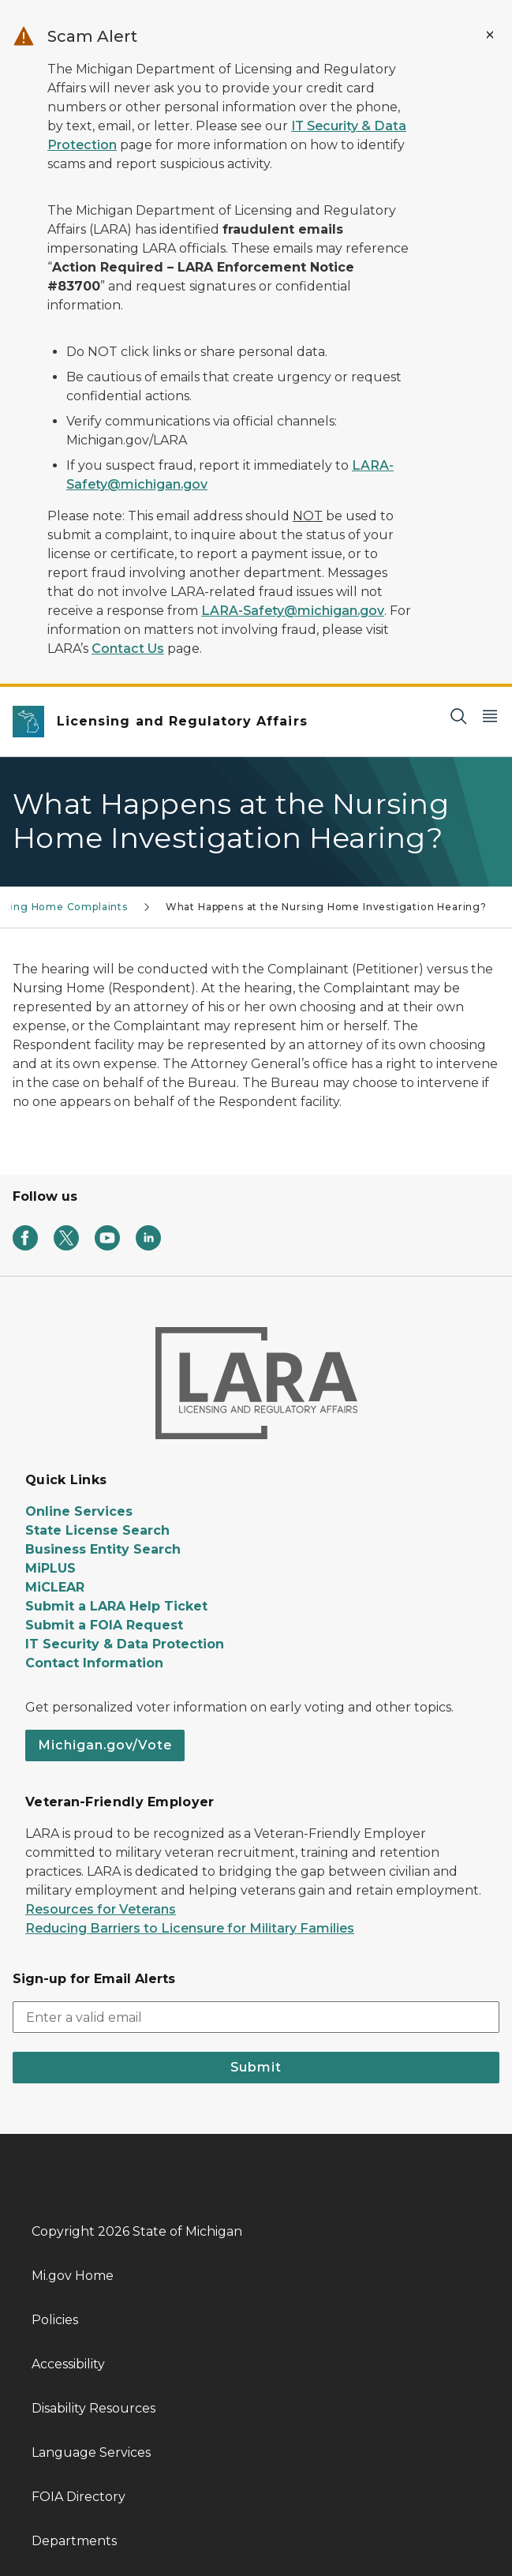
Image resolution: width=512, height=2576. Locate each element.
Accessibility (68, 2364)
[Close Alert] (490, 35)
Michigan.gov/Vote (105, 1745)
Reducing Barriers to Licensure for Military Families (189, 1928)
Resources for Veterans (100, 1909)
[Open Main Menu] (489, 716)
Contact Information (94, 1662)
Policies (55, 2319)
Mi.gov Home (73, 2275)
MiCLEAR (54, 1587)
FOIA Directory (78, 2496)
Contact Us (128, 648)
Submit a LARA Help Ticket (116, 1606)
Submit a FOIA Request (104, 1625)
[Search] (458, 716)
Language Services (91, 2452)
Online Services (79, 1511)
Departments (74, 2540)
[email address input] (256, 2017)
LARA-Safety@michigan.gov (292, 610)
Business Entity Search (103, 1549)
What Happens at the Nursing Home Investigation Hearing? (326, 907)
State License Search (97, 1530)
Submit (256, 2067)
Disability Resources (93, 2408)
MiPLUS (50, 1568)
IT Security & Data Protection (124, 1644)
